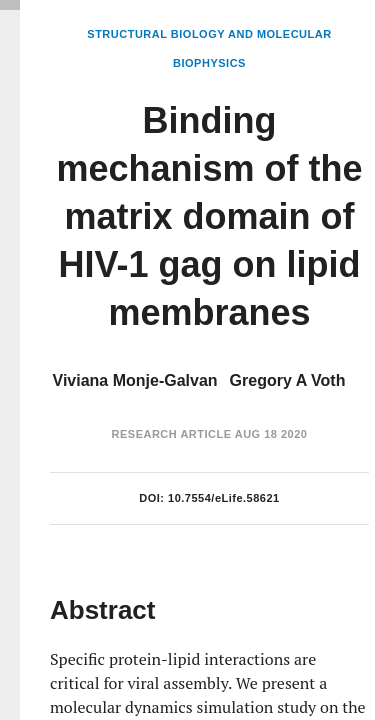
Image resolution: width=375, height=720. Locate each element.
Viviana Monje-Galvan (135, 380)
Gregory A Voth (288, 380)
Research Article (172, 434)
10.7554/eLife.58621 (224, 498)
